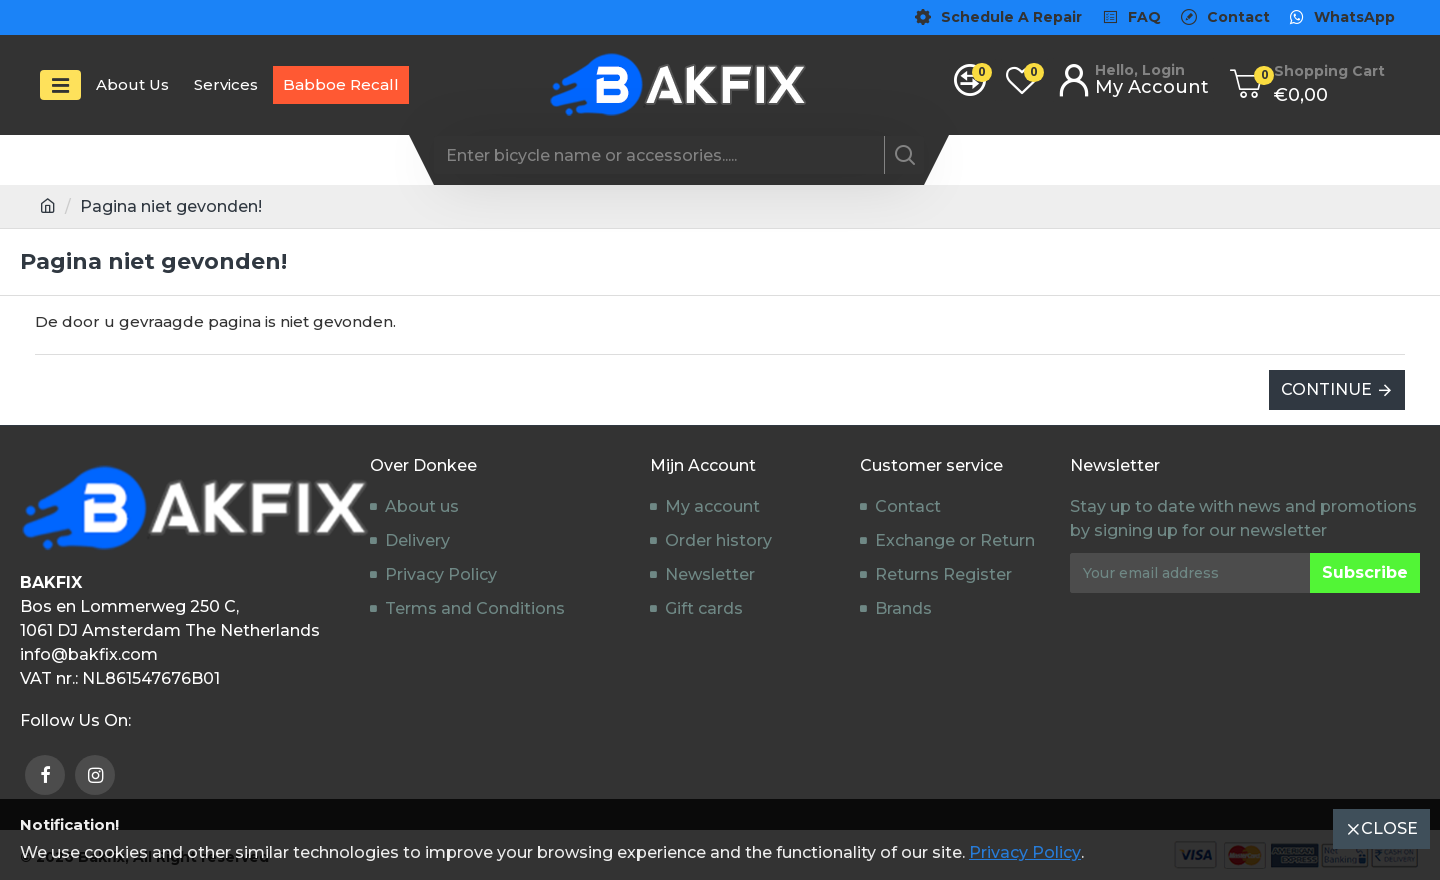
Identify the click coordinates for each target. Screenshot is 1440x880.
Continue (1326, 389)
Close (1389, 828)
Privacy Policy (1025, 852)
